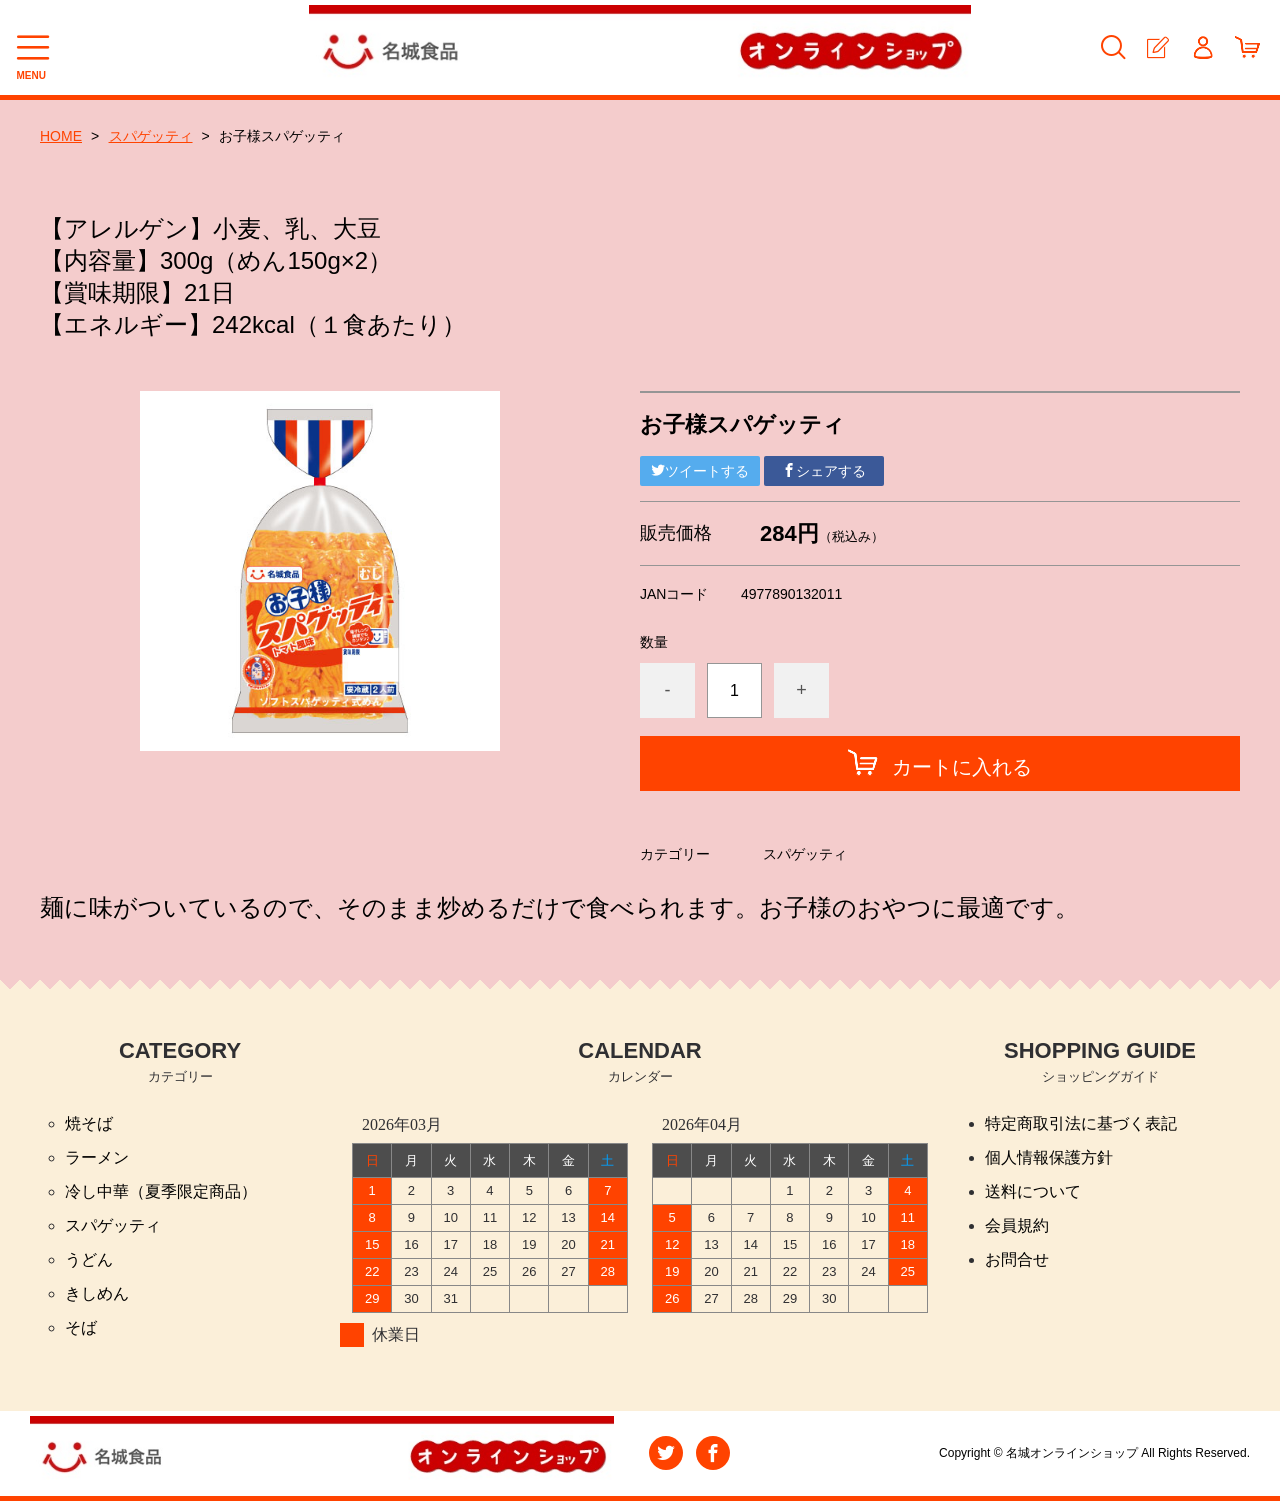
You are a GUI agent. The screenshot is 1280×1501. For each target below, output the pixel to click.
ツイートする (700, 471)
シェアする (824, 471)
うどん (89, 1259)
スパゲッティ (151, 136)
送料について (1033, 1191)
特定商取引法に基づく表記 (1081, 1123)
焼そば (89, 1123)
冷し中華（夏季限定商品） (161, 1191)
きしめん (97, 1293)
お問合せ (1017, 1259)
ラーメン (97, 1157)
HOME (61, 136)
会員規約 (1017, 1225)
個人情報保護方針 (1049, 1157)
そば (81, 1327)
